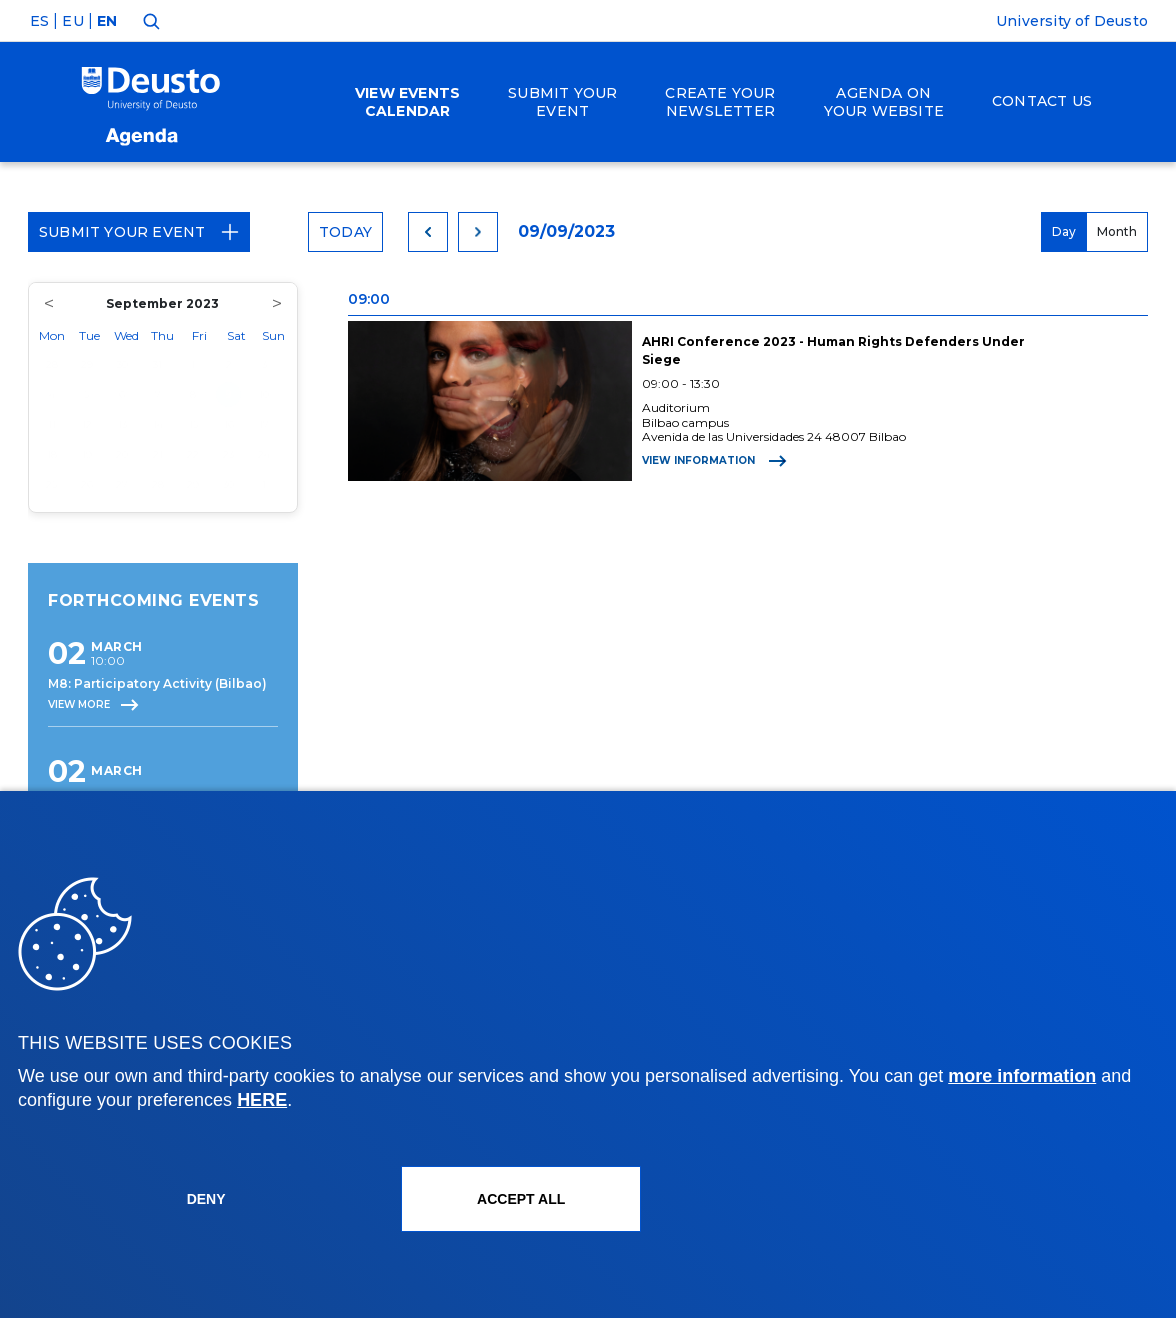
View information (714, 461)
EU (72, 21)
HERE (262, 1100)
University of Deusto (1072, 21)
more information (1022, 1076)
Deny (206, 1199)
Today (345, 232)
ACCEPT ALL (521, 1199)
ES (39, 21)
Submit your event (139, 232)
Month (1117, 231)
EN (107, 21)
